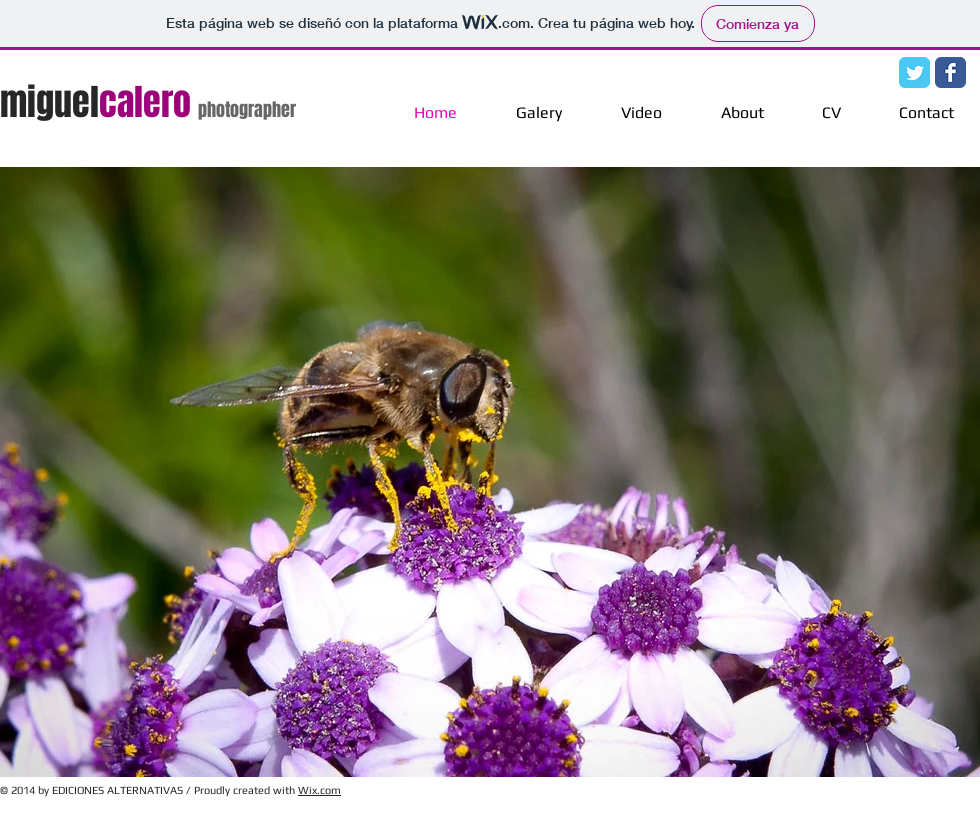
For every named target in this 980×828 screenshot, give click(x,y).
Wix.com (319, 790)
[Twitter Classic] (914, 72)
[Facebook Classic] (950, 72)
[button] (490, 472)
